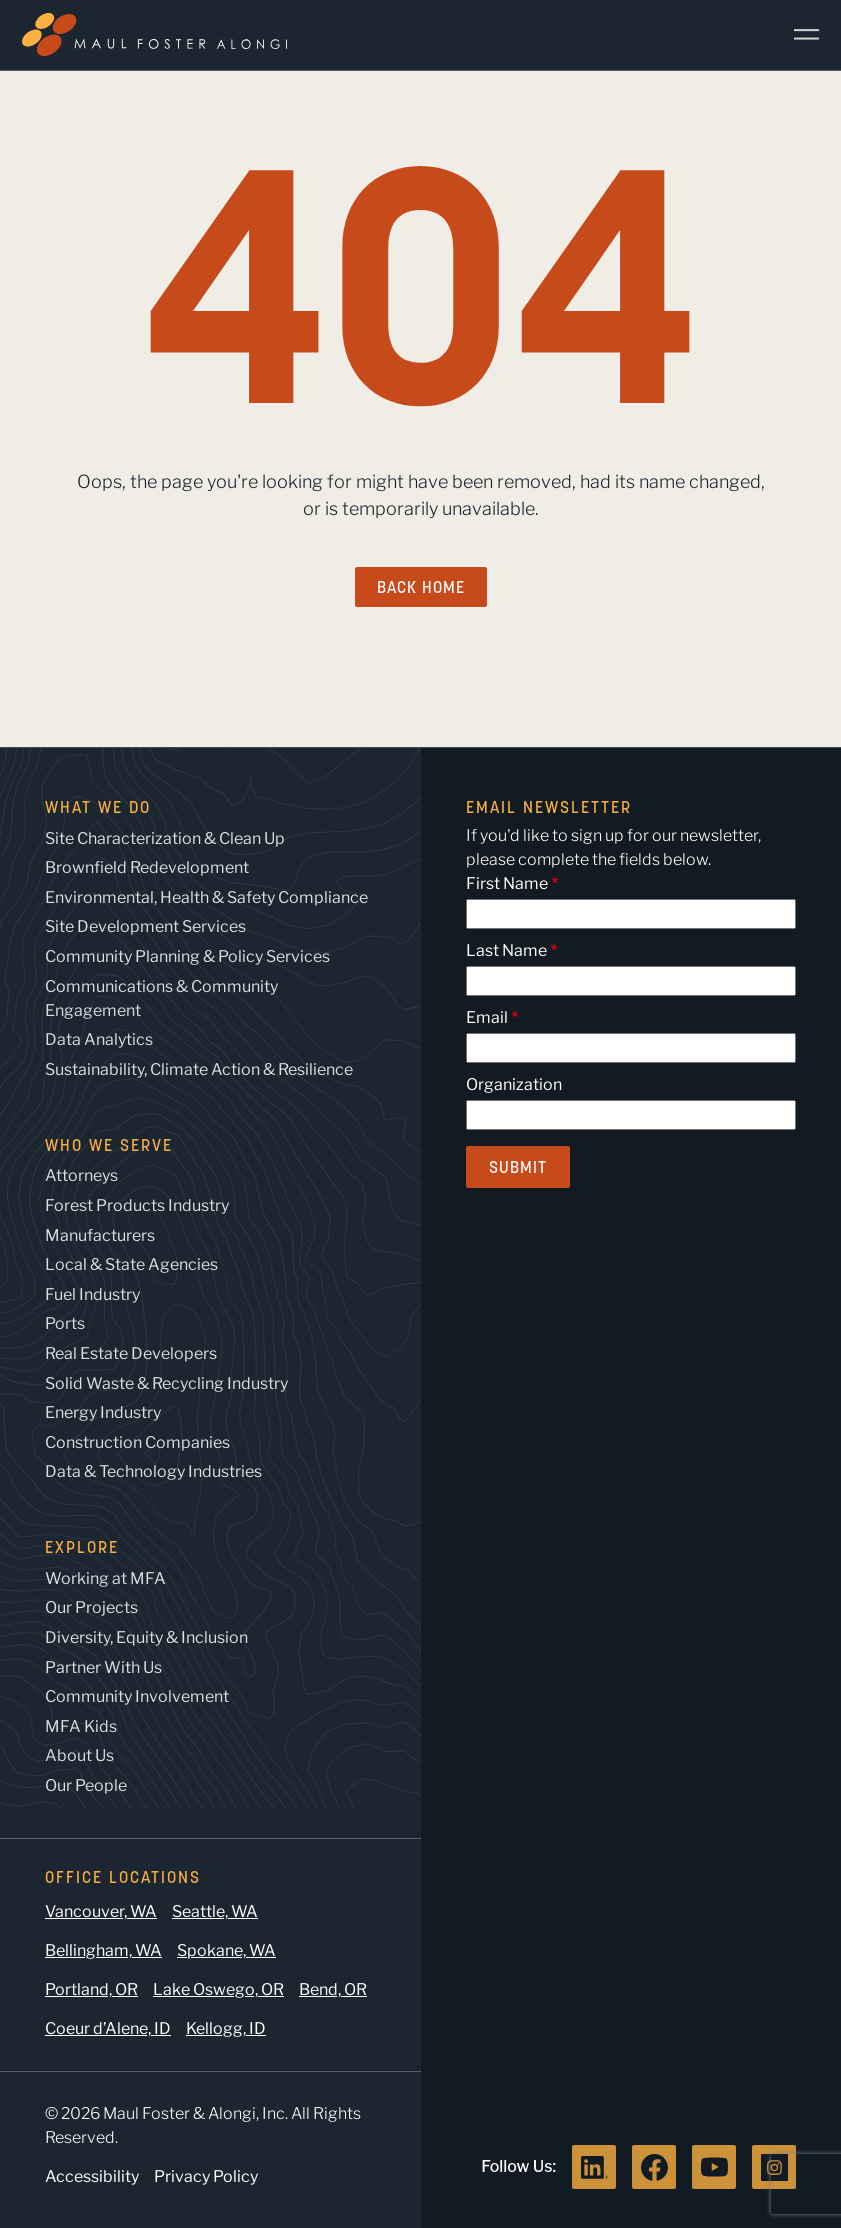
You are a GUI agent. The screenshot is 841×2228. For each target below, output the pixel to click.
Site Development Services (145, 926)
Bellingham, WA (103, 1950)
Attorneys (81, 1175)
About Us (79, 1755)
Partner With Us (103, 1667)
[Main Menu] (799, 35)
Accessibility (92, 2176)
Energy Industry (103, 1412)
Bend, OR (333, 1989)
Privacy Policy (206, 2176)
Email (487, 1017)
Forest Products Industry (137, 1205)
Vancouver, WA (101, 1911)
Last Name (506, 950)
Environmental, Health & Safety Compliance (206, 897)
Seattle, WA (215, 1911)
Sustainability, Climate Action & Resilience (199, 1069)
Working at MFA (105, 1578)
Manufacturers (100, 1235)
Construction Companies (137, 1442)
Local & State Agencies (131, 1264)
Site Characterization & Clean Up (165, 838)
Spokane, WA (226, 1950)
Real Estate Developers (131, 1353)
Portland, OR (91, 1989)
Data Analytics (99, 1039)
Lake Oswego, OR (218, 1989)
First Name (507, 883)
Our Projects (91, 1607)
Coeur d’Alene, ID (108, 2028)
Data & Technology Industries (153, 1471)
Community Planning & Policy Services (187, 956)
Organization (514, 1084)
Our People (86, 1785)
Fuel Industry (92, 1294)
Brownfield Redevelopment (147, 867)
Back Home (421, 587)
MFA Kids (81, 1726)
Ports (65, 1323)
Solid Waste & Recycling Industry (166, 1383)
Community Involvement (137, 1696)
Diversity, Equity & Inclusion (146, 1637)
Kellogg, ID (226, 2028)
